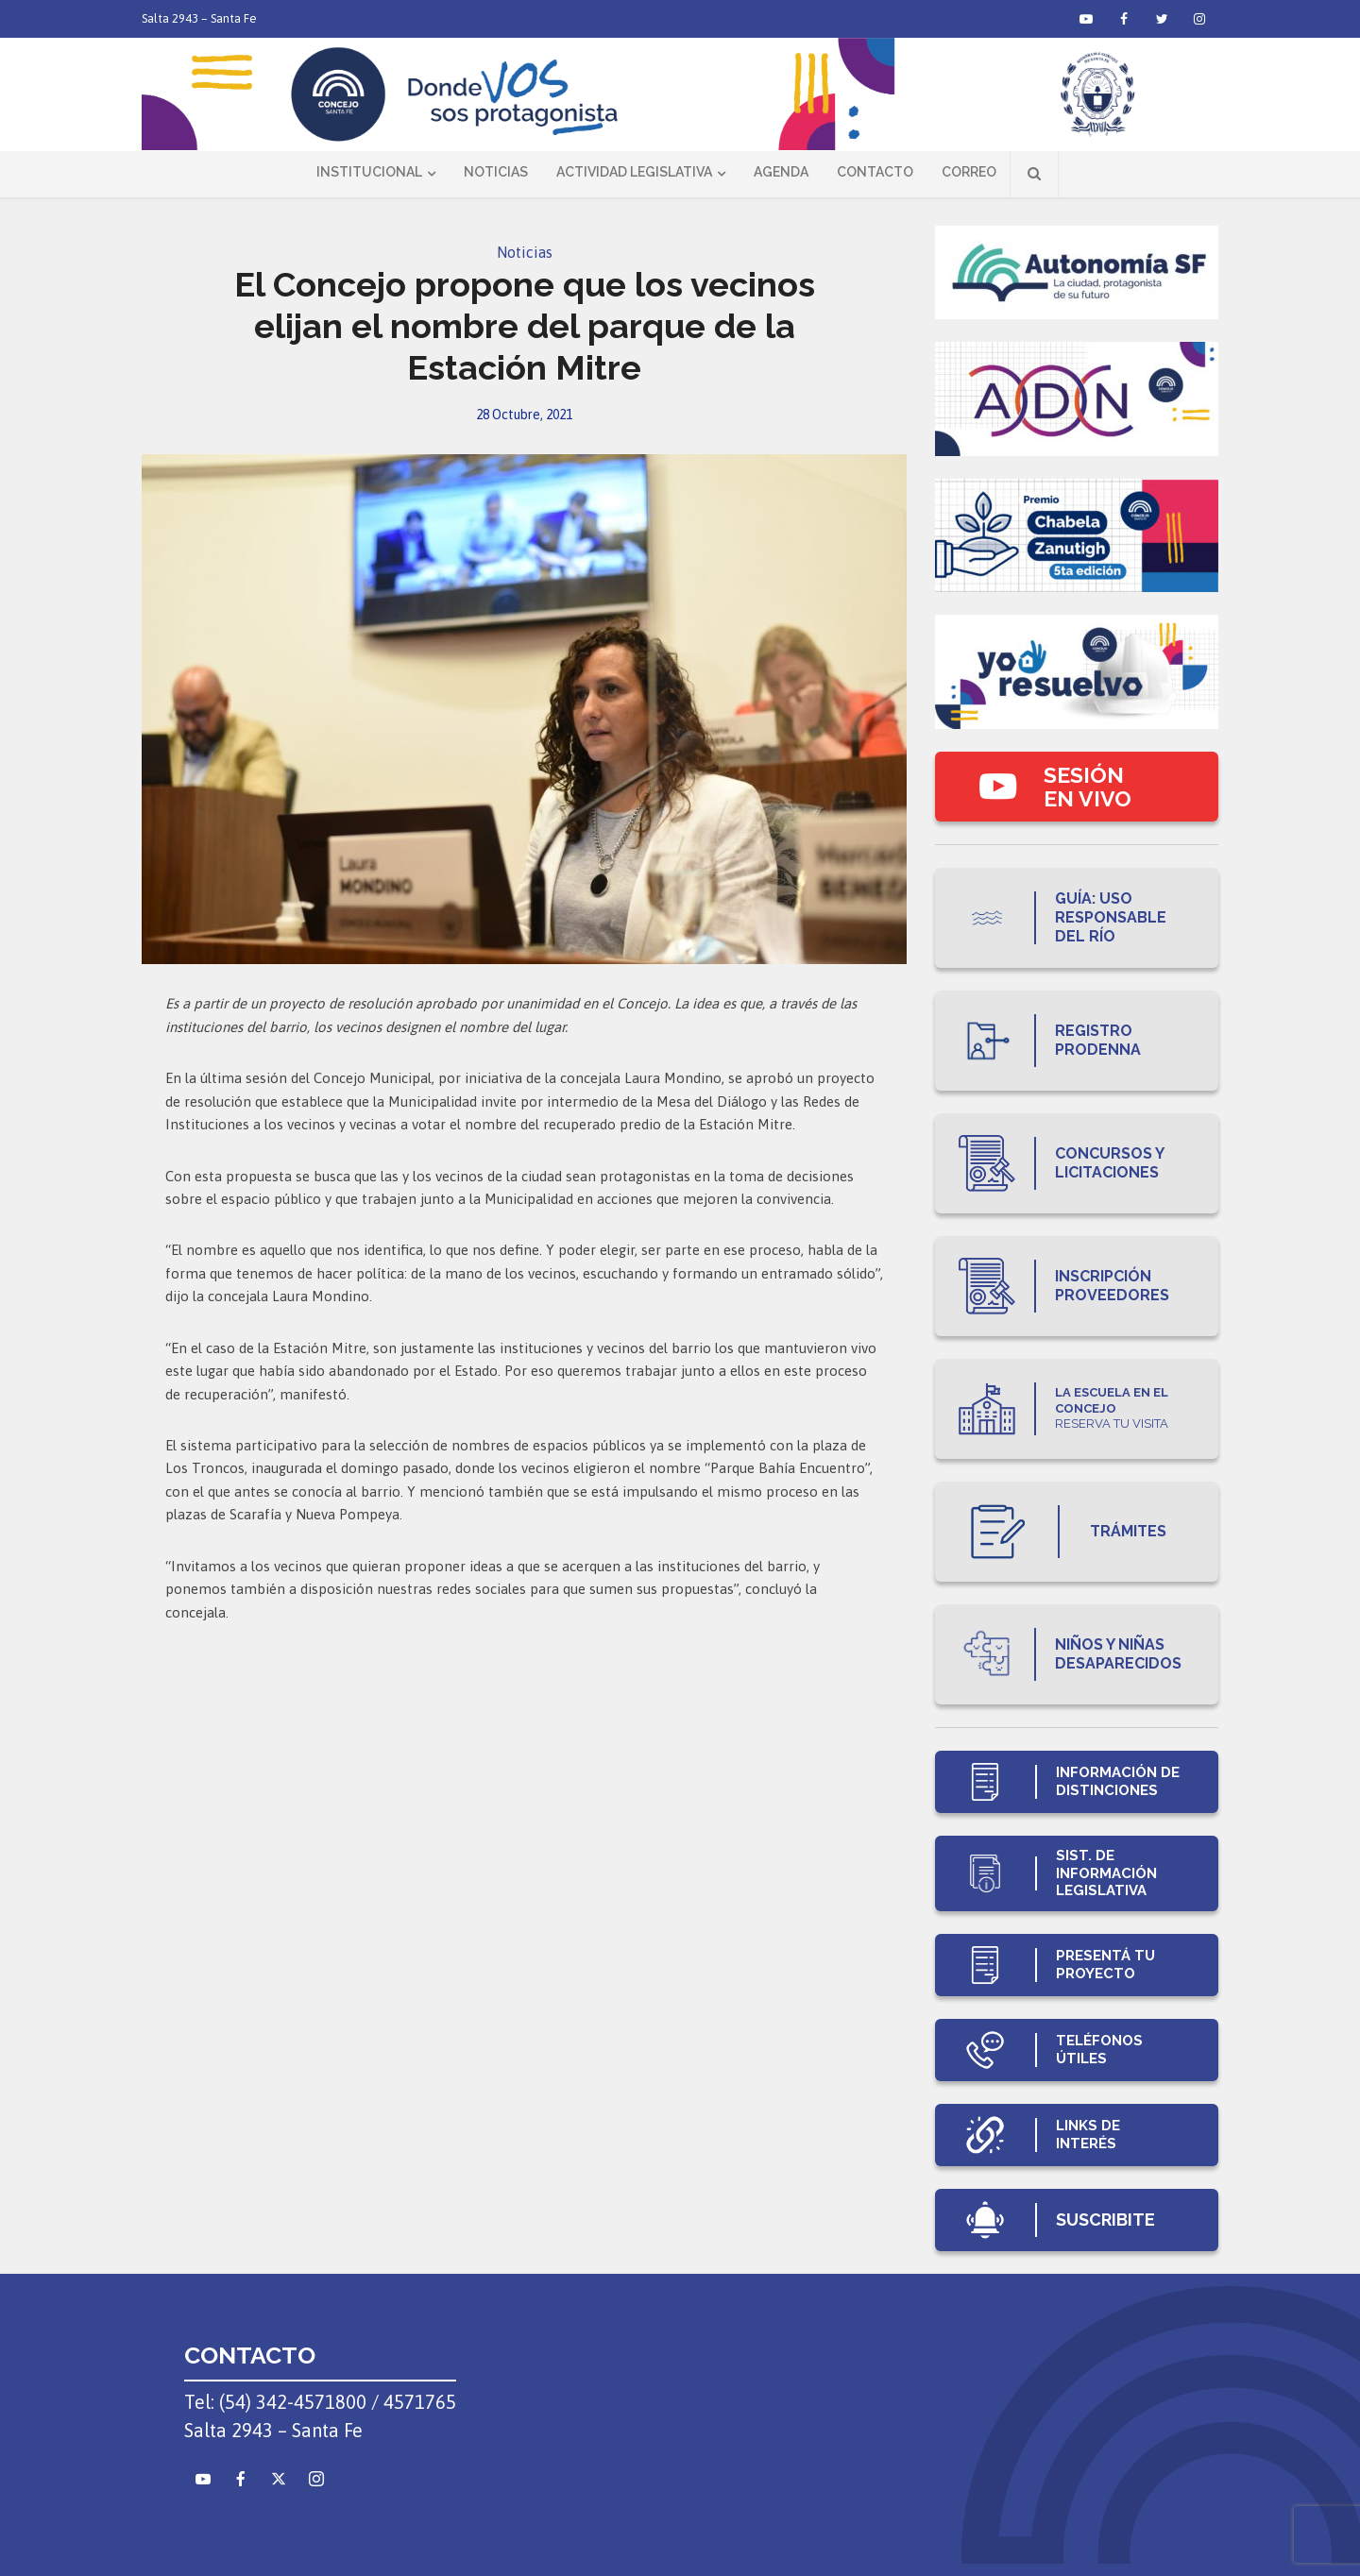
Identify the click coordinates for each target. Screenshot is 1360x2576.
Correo (969, 171)
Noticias (496, 171)
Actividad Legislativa (634, 171)
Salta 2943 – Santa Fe (199, 18)
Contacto (875, 171)
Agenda (781, 171)
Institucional (369, 171)
